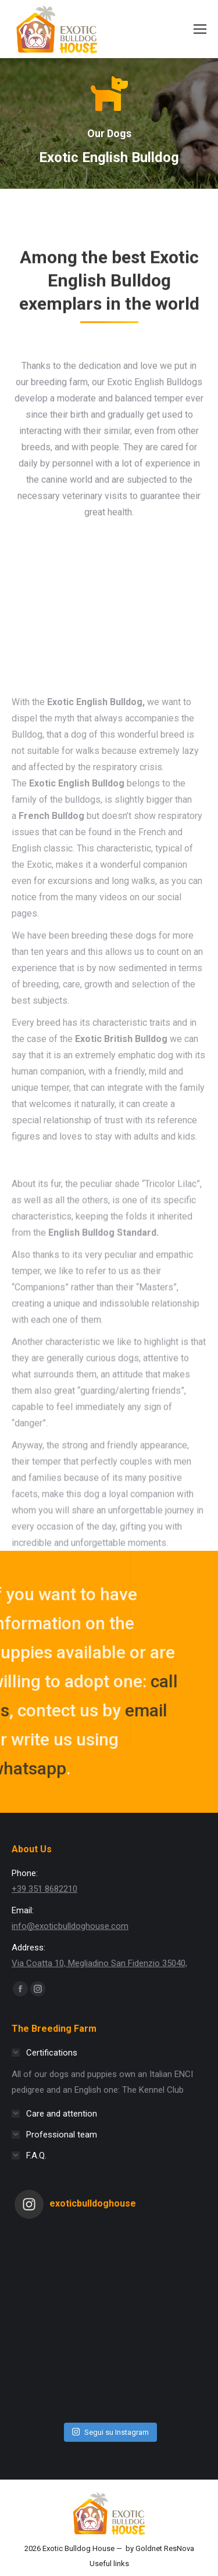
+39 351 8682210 (44, 1889)
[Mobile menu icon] (200, 29)
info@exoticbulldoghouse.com (70, 1926)
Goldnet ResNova (164, 2548)
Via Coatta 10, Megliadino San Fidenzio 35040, (99, 1963)
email (84, 1710)
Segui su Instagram (110, 2431)
